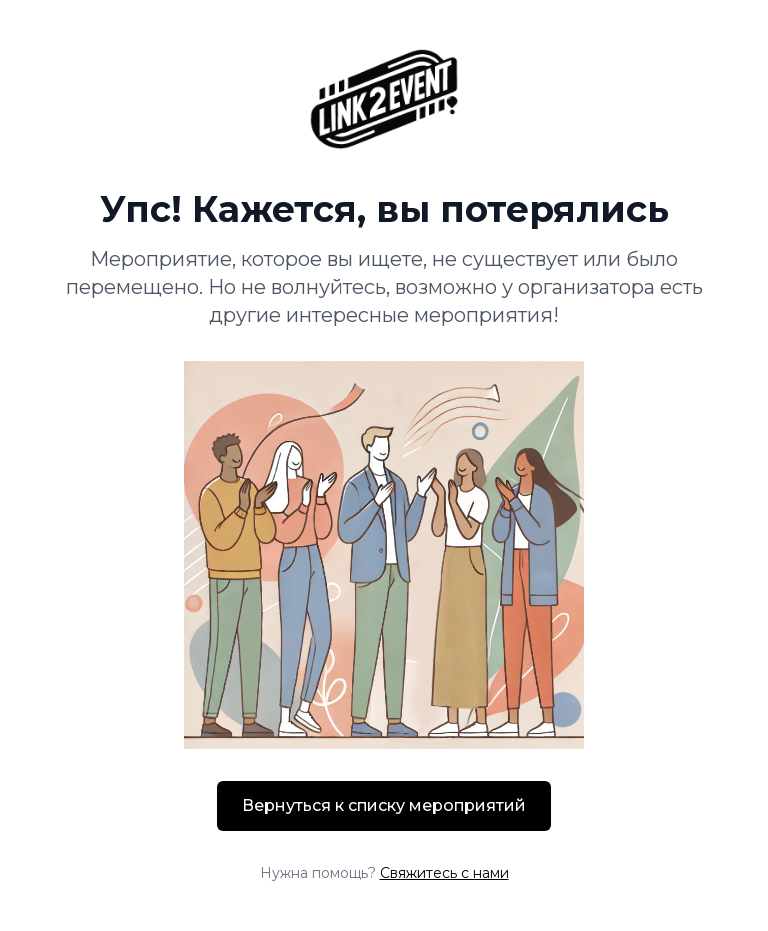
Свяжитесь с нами (444, 873)
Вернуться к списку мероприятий (384, 805)
